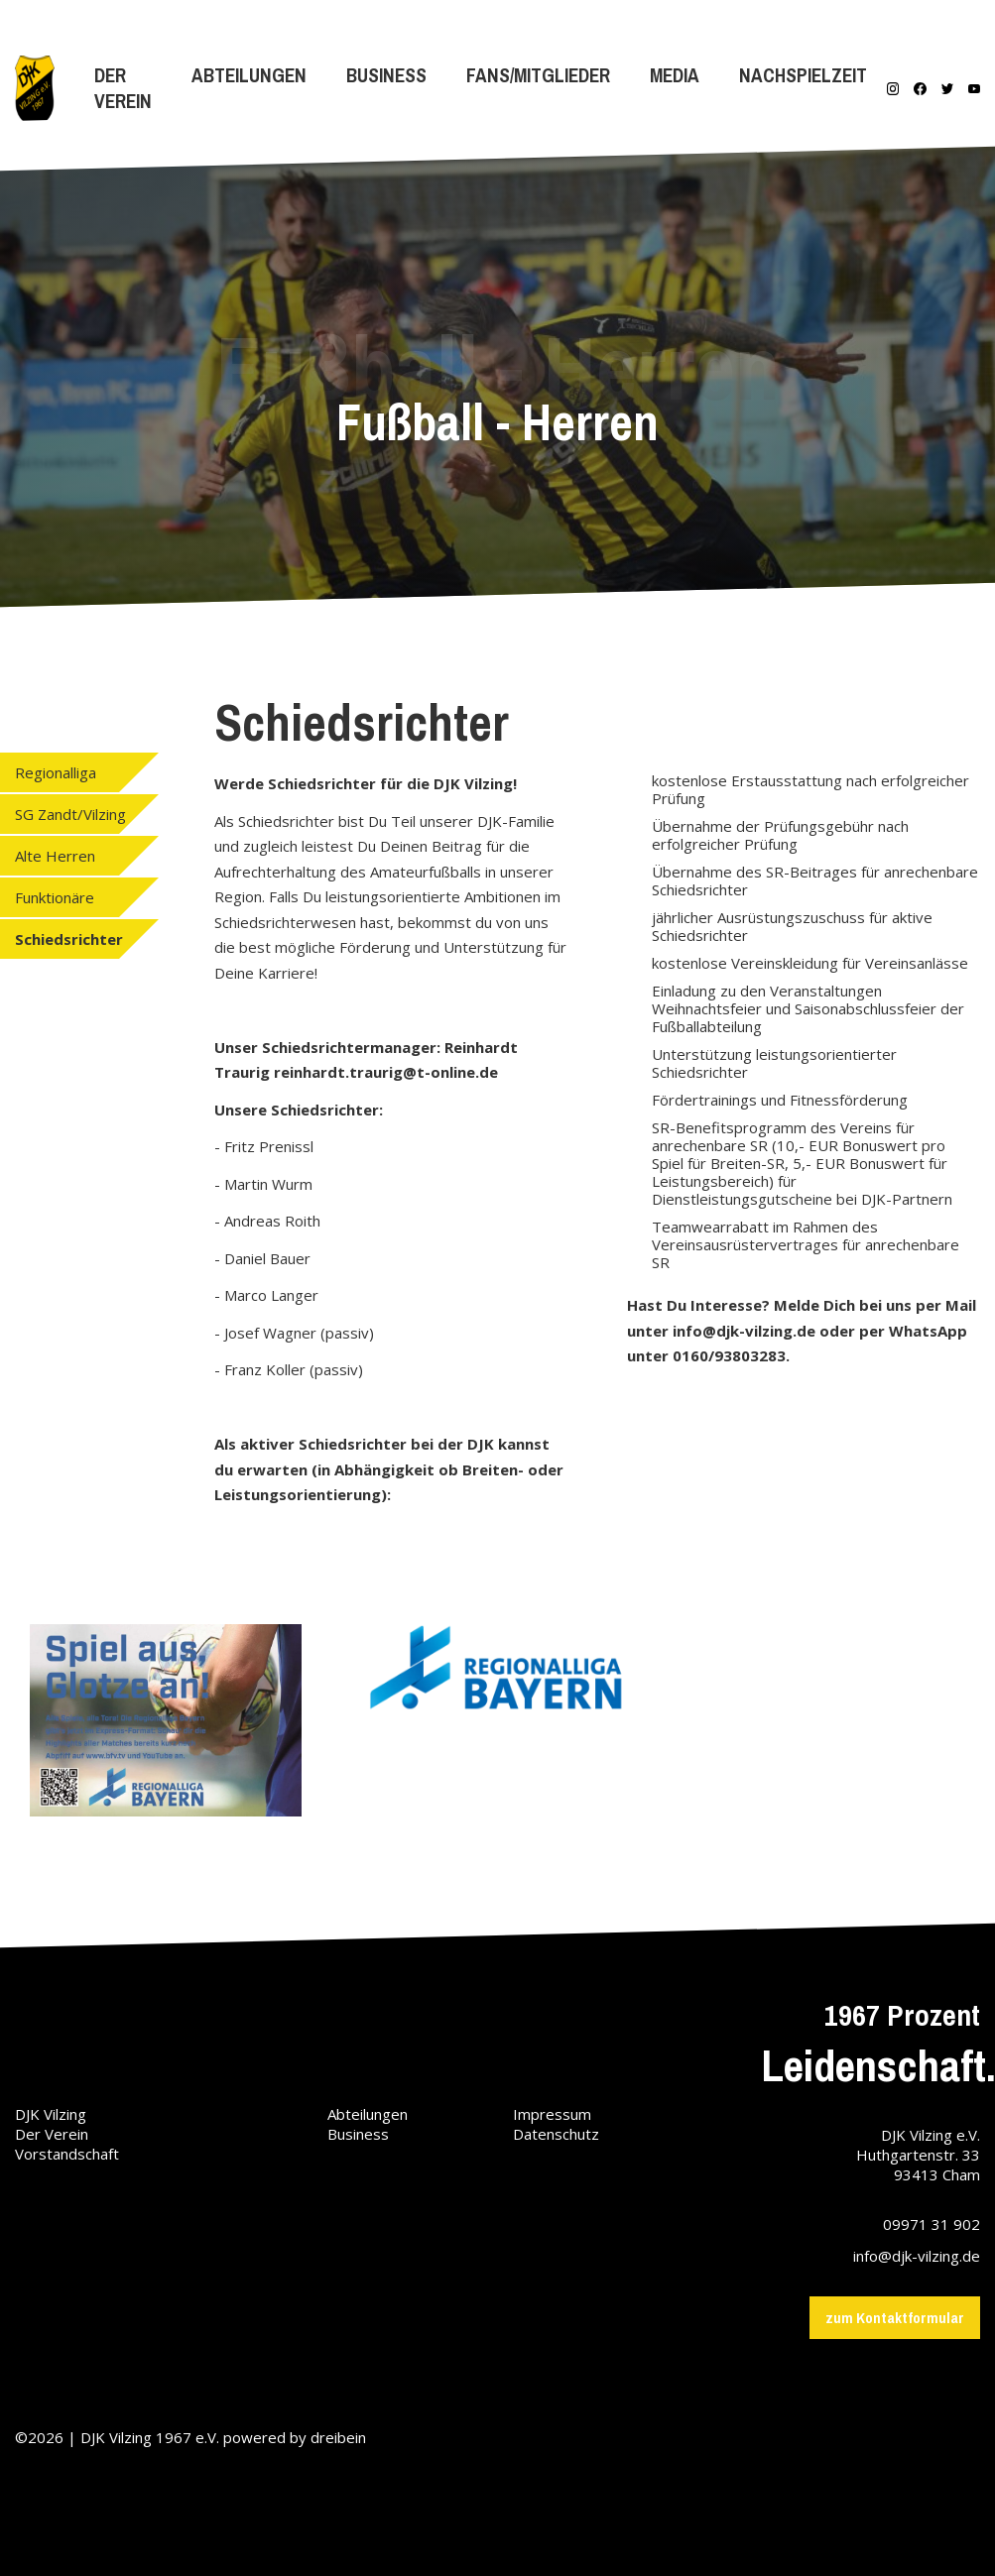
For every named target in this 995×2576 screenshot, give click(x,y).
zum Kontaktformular (894, 2317)
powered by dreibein (294, 2437)
